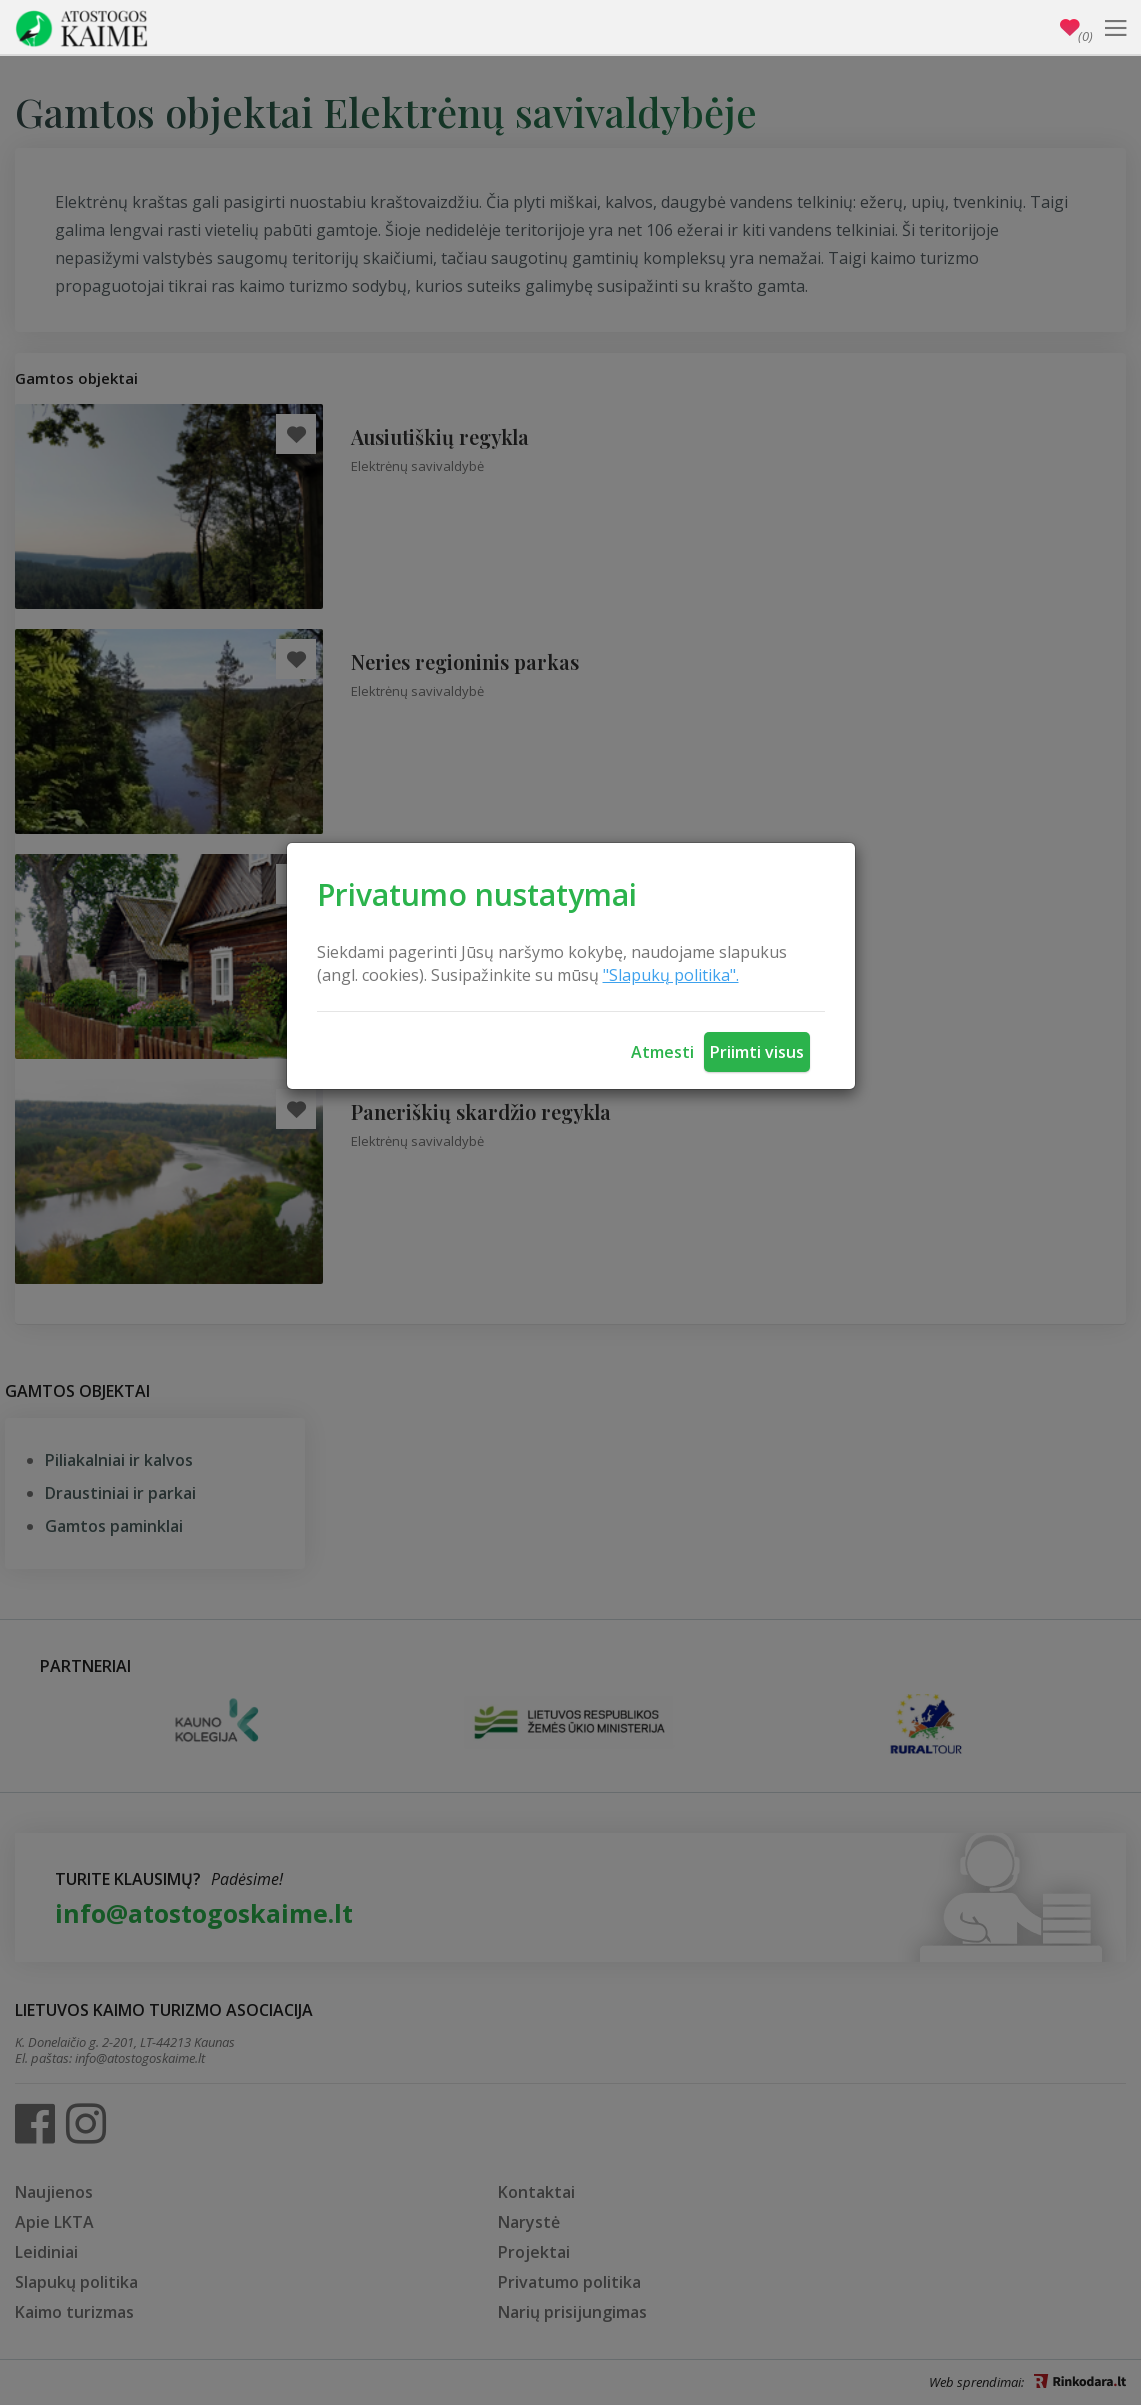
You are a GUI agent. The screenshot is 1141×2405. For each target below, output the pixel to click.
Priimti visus (757, 1052)
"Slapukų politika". (671, 975)
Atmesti (662, 1052)
